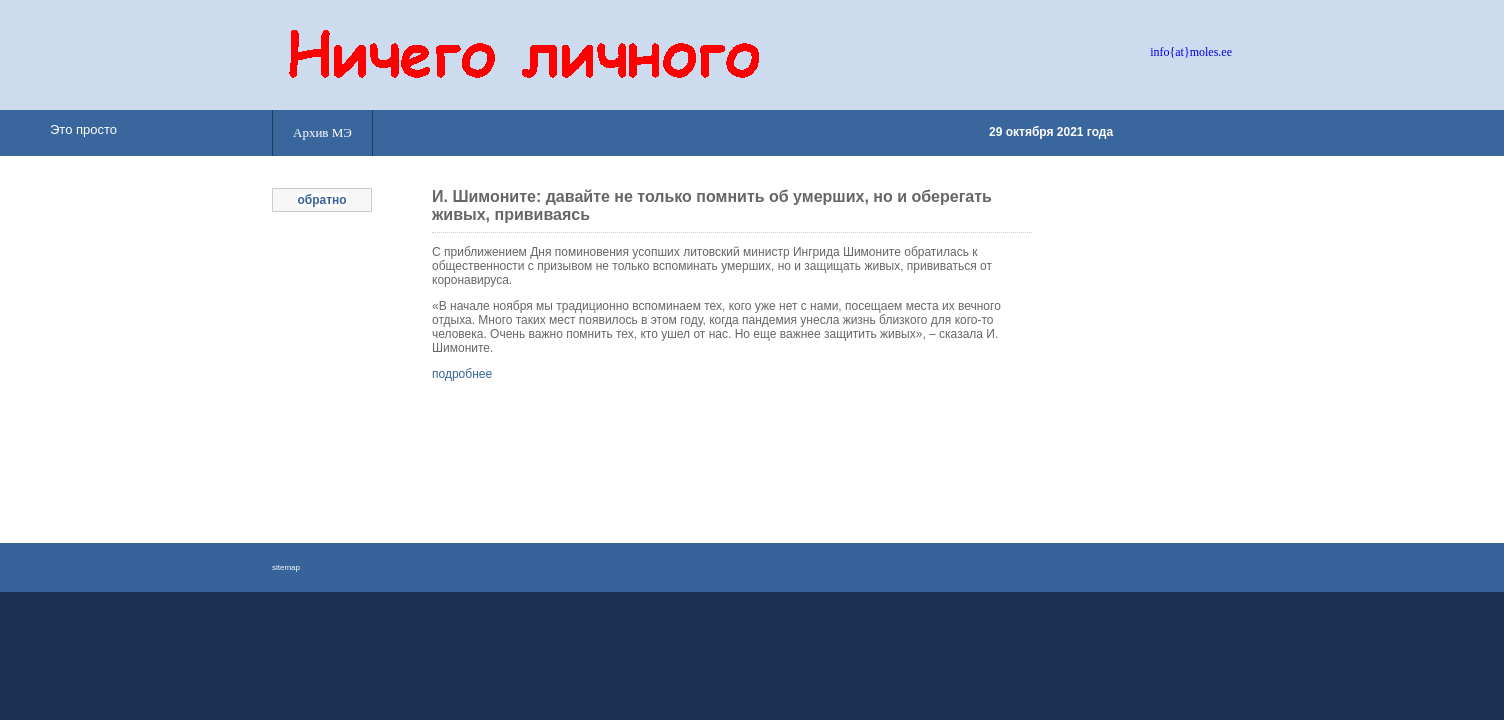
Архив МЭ (322, 132)
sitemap (286, 567)
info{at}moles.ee (1191, 52)
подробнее (462, 374)
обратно (321, 200)
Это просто (83, 129)
